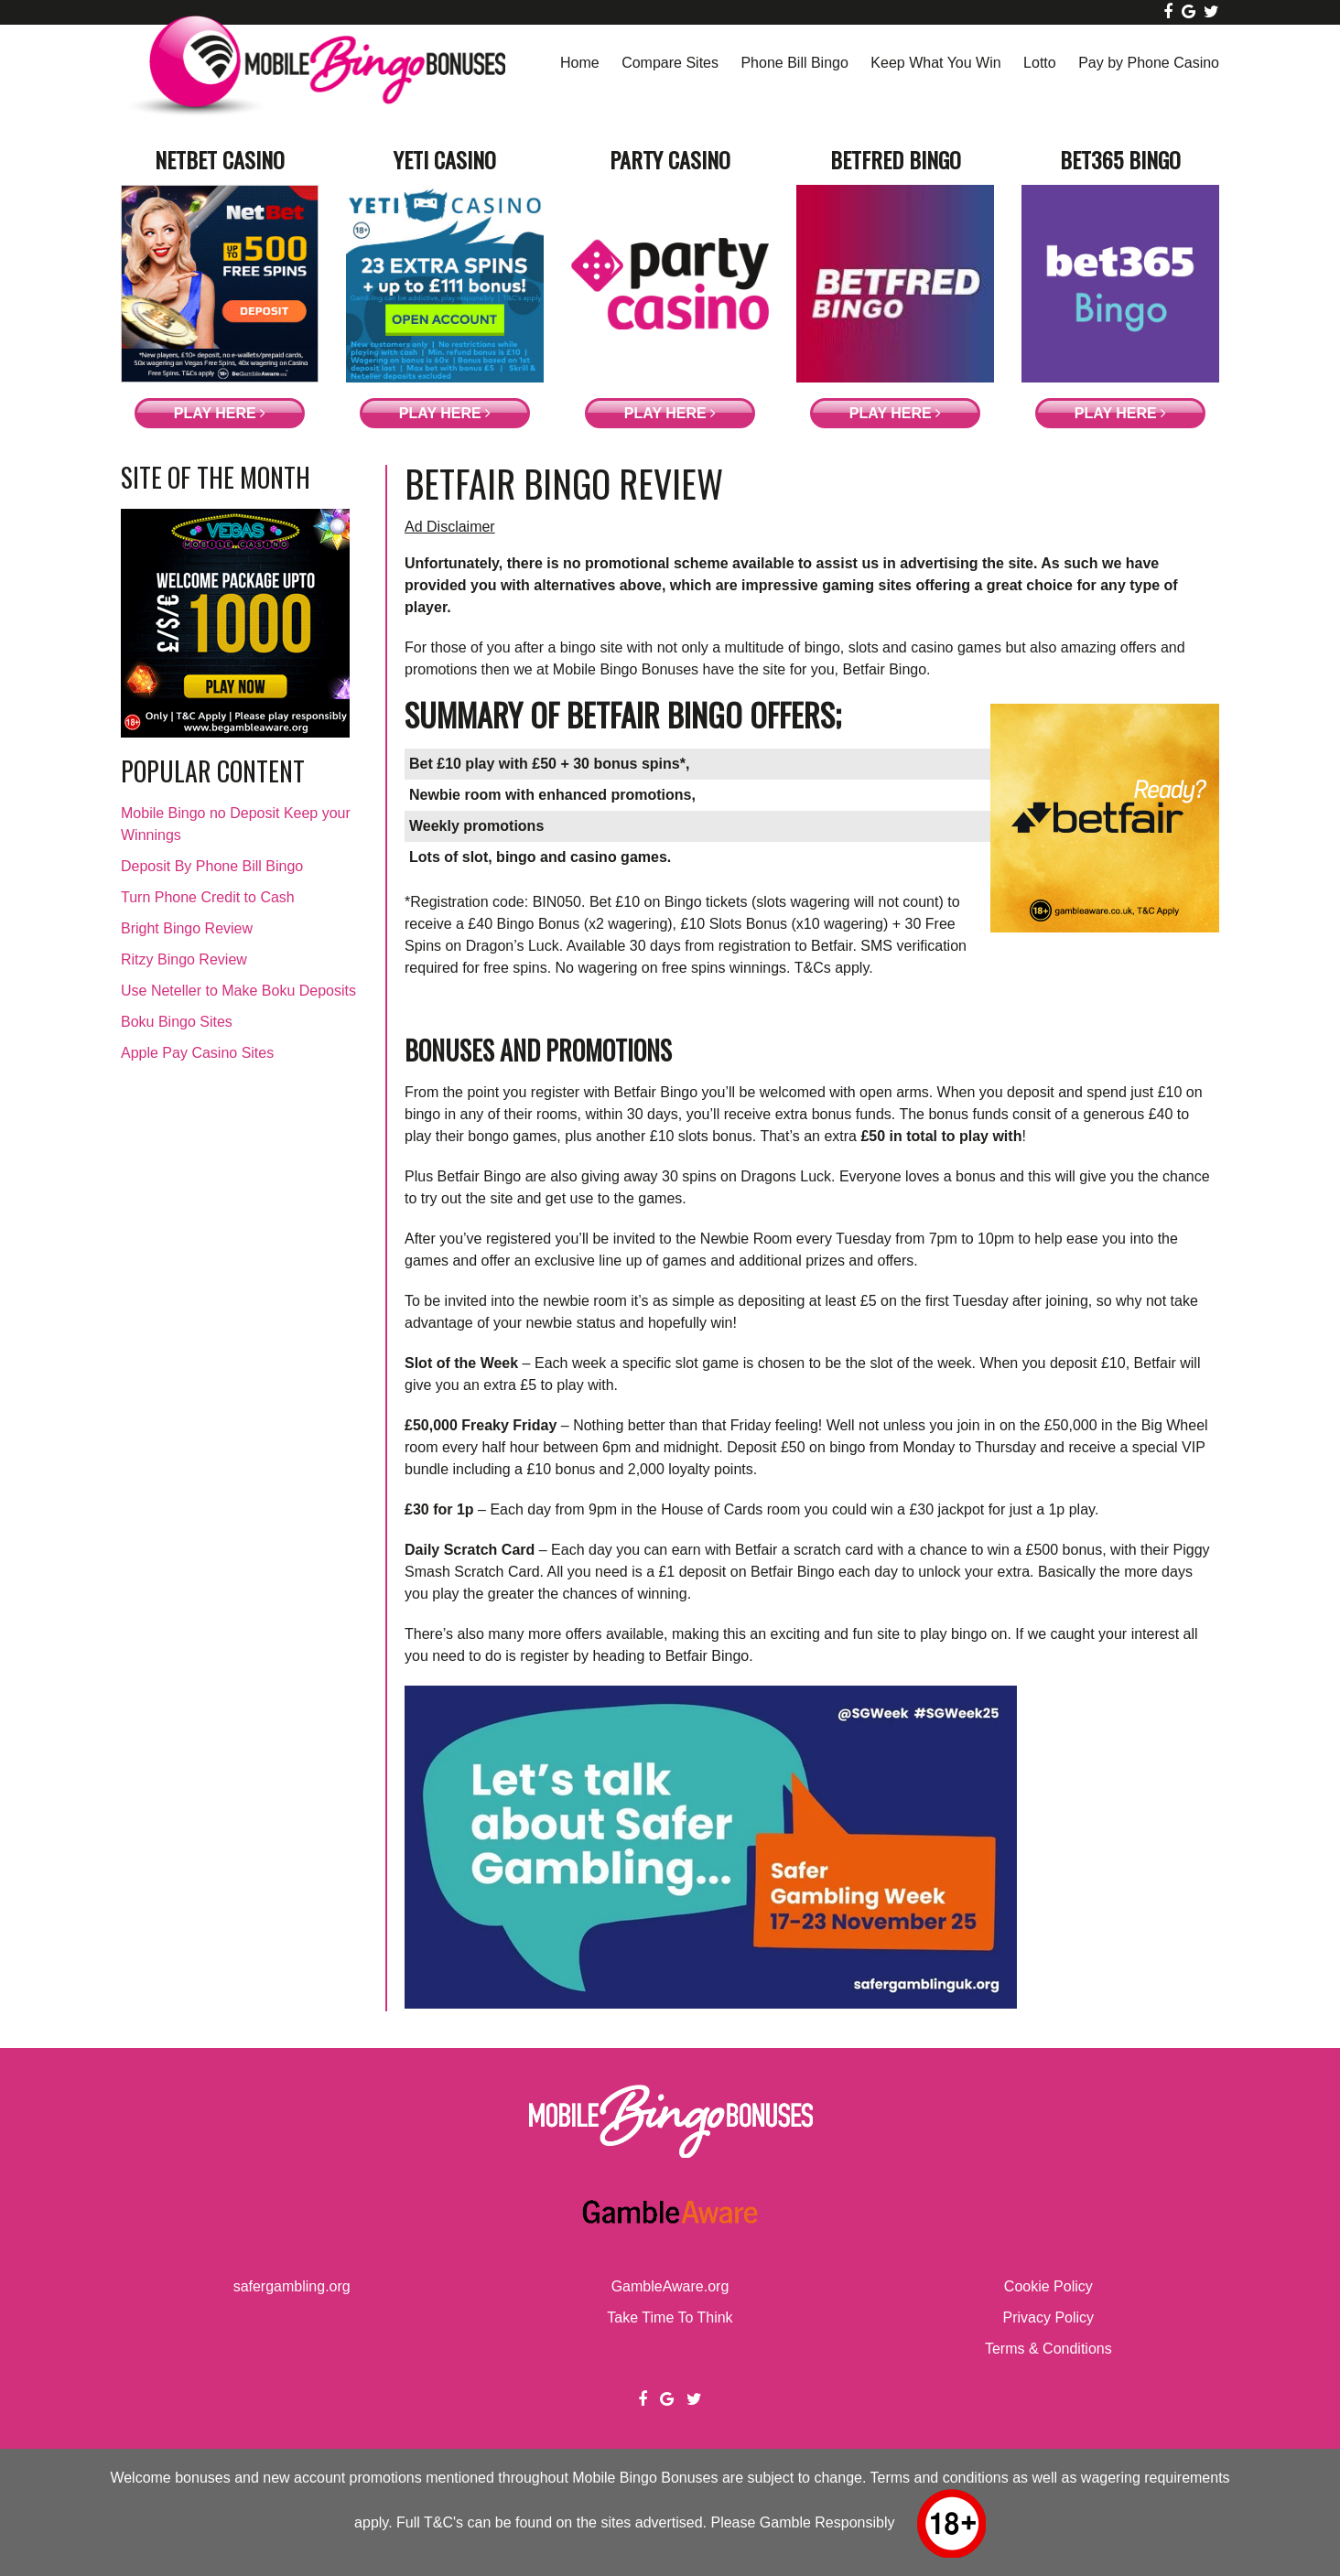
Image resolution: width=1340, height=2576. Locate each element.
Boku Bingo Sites (176, 1021)
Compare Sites (670, 62)
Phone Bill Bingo (794, 62)
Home (580, 62)
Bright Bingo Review (187, 928)
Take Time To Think (669, 2317)
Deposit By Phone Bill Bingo (212, 866)
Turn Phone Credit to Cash (208, 897)
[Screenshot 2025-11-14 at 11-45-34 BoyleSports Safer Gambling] (711, 2003)
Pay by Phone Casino (1148, 62)
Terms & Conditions (1048, 2348)
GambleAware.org (670, 2286)
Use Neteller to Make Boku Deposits (238, 990)
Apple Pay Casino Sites (197, 1053)
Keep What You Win (935, 62)
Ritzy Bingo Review (184, 959)
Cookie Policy (1048, 2286)
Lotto (1039, 62)
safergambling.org (292, 2286)
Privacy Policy (1049, 2317)
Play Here (219, 413)
